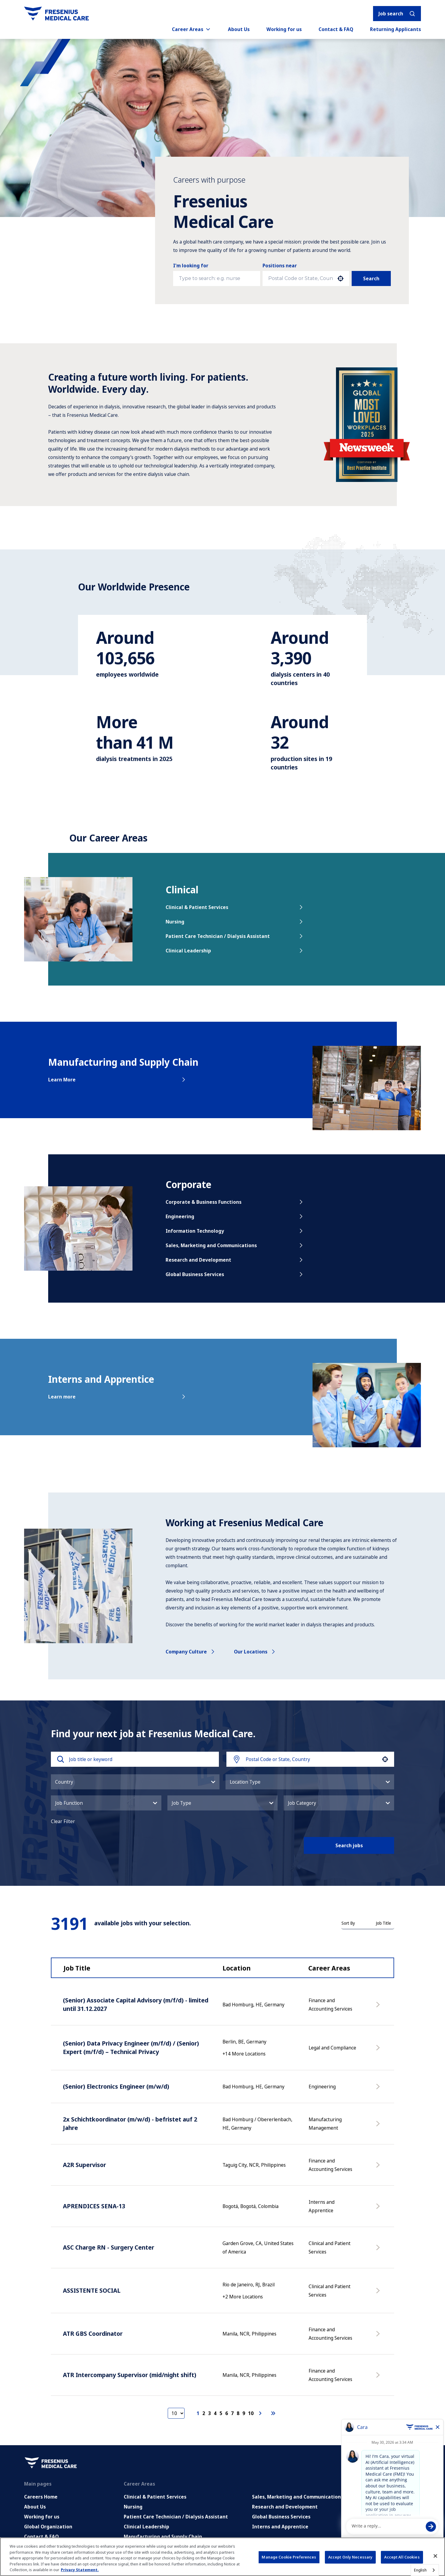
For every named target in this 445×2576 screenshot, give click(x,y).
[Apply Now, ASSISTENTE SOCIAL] (379, 2294)
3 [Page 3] (209, 2413)
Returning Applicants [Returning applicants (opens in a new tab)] (395, 29)
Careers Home (41, 2496)
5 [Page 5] (220, 2413)
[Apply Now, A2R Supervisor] (379, 2168)
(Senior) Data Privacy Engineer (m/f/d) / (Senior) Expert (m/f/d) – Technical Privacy (131, 2047)
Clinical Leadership (235, 950)
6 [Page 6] (226, 2413)
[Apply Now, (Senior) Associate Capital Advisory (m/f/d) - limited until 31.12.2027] (379, 2008)
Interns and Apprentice (280, 2526)
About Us (239, 29)
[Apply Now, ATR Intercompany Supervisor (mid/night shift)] (379, 2378)
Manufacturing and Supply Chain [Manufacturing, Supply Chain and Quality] (163, 2536)
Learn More (117, 1079)
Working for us (284, 29)
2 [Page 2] (203, 2413)
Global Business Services (235, 1274)
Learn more (117, 1396)
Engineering (235, 1216)
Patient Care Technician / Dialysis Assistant (235, 936)
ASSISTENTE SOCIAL (91, 2290)
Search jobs (349, 1845)
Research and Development (235, 1260)
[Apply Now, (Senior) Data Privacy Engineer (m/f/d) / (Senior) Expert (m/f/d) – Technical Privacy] (379, 2051)
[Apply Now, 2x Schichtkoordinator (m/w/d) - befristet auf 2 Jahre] (379, 2127)
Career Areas (191, 29)
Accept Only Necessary (350, 2557)
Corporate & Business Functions (235, 1202)
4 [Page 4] (215, 2413)
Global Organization (48, 2526)
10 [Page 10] (251, 2413)
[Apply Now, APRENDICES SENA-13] (379, 2209)
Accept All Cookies (401, 2557)
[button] (341, 278)
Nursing (235, 921)
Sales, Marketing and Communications (235, 1245)
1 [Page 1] (198, 2413)
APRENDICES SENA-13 (94, 2206)
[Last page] (273, 2413)
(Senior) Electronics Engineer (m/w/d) (116, 2086)
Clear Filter (63, 1821)
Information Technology (235, 1231)
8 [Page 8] (238, 2413)
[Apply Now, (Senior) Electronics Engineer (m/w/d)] (379, 2090)
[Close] (435, 2556)
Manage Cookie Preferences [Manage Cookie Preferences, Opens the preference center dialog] (289, 2557)
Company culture (191, 1651)
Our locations (255, 1651)
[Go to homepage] (56, 13)
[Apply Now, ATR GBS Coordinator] (379, 2337)
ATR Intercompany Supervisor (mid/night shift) (129, 2375)
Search (371, 278)
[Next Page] (261, 2413)
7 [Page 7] (232, 2413)
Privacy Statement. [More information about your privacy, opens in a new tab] (80, 2569)
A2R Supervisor (84, 2165)
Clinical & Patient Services (235, 907)
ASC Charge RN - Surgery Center (108, 2247)
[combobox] (300, 278)
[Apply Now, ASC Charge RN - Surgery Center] (379, 2250)
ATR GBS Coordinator (93, 2333)
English (420, 2570)
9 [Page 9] (243, 2413)
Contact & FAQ (336, 29)
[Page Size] (176, 2413)
